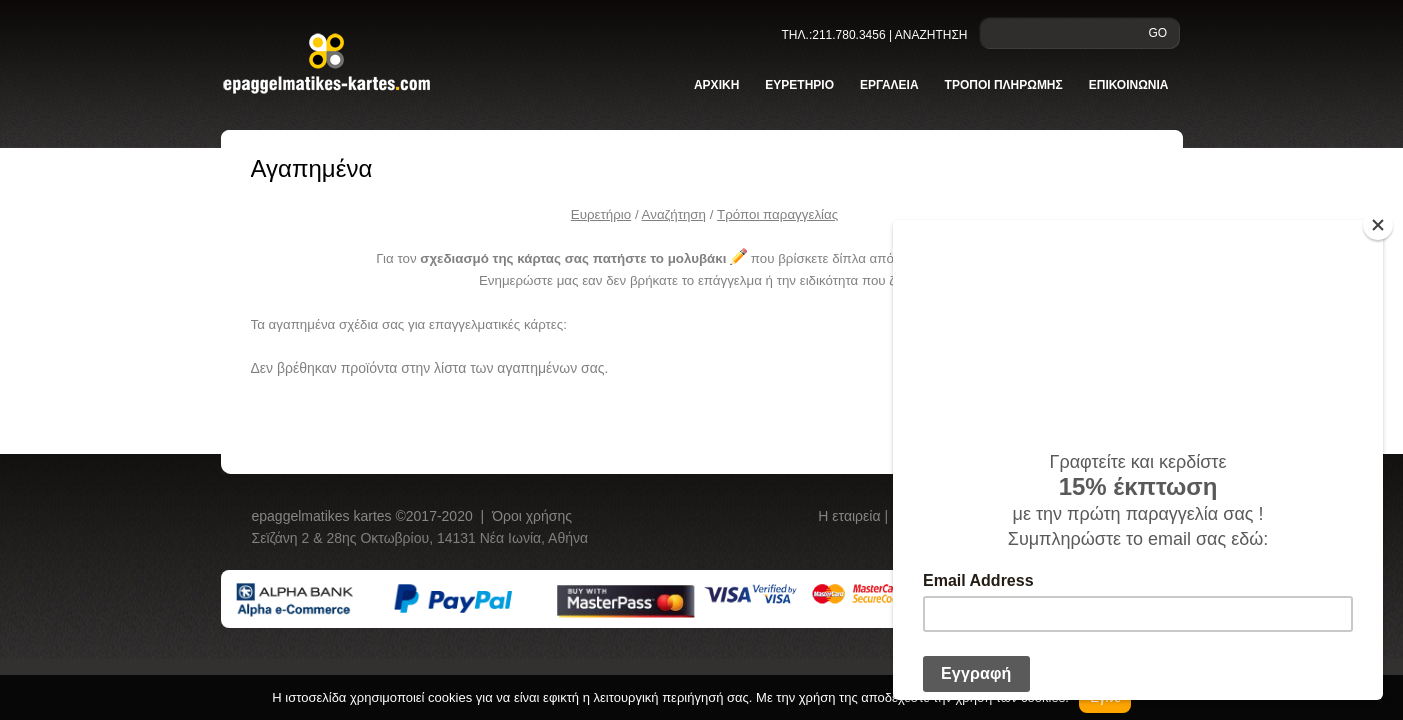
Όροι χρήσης (532, 516)
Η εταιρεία (851, 516)
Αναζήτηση (674, 214)
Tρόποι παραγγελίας (777, 214)
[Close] (1378, 225)
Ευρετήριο (601, 214)
